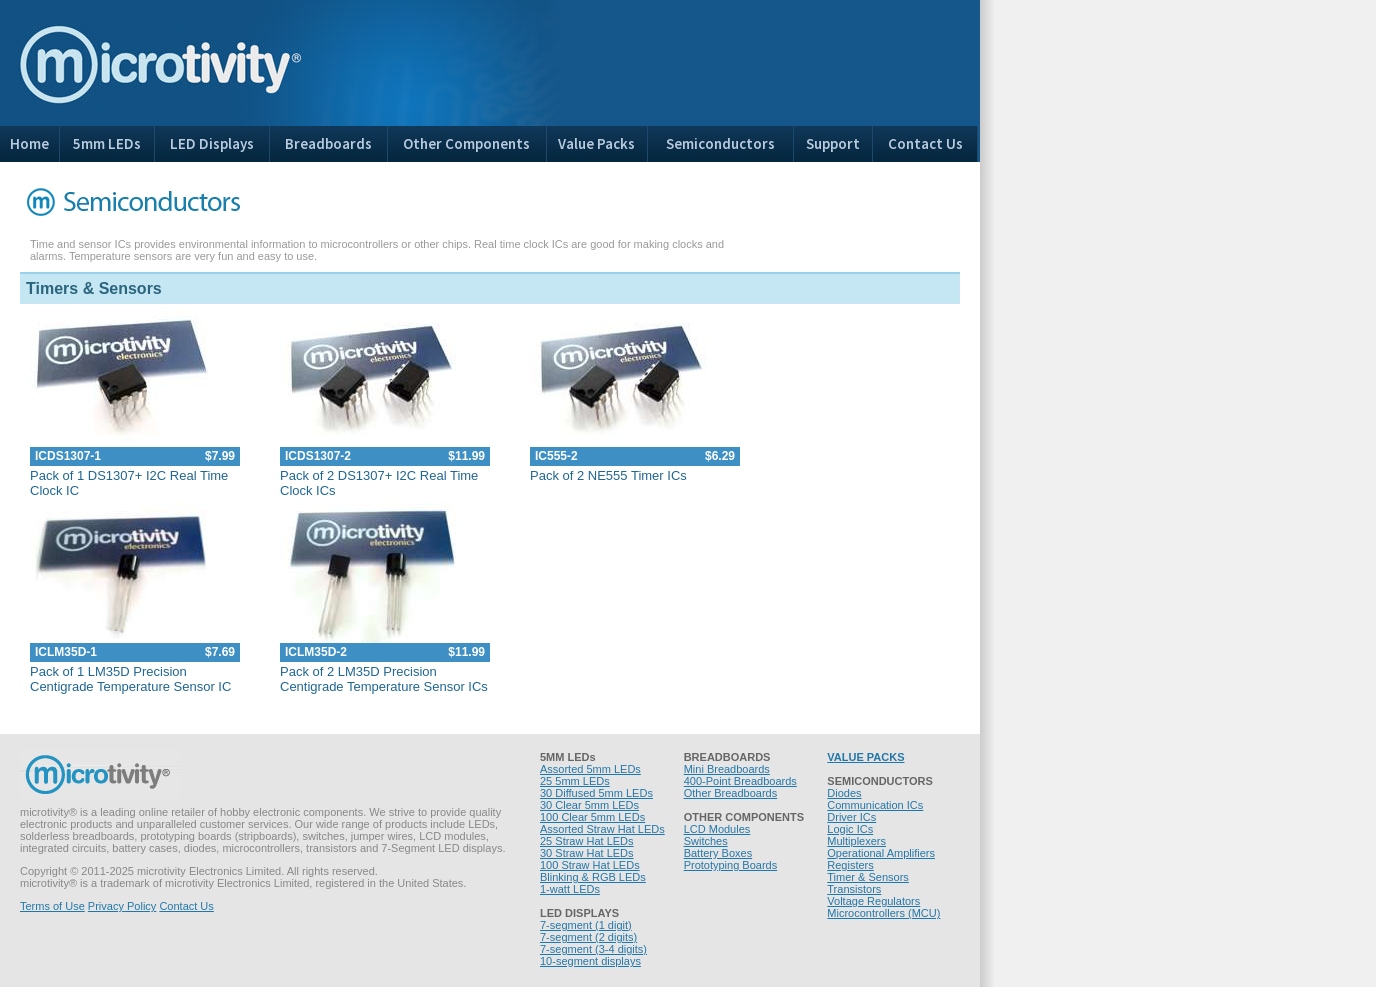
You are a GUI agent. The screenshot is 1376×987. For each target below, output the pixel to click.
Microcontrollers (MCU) (883, 913)
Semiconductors (720, 143)
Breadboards (328, 143)
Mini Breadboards (727, 769)
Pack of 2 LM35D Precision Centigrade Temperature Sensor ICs (384, 679)
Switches (706, 841)
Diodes (844, 793)
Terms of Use (52, 906)
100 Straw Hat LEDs (590, 865)
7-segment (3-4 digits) (593, 949)
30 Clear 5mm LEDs (589, 805)
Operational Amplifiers (881, 853)
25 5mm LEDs (575, 781)
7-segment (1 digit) (586, 925)
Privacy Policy (122, 906)
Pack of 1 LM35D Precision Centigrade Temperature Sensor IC (130, 679)
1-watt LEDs (570, 889)
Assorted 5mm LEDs (590, 769)
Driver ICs (851, 817)
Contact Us (925, 143)
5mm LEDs (107, 143)
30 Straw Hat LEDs (587, 853)
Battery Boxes (718, 853)
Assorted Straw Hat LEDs (602, 829)
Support (833, 143)
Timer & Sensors (868, 877)
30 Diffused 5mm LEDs (596, 793)
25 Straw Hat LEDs (587, 841)
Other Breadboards (731, 793)
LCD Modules (717, 829)
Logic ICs (850, 829)
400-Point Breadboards (740, 781)
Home (29, 143)
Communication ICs (875, 805)
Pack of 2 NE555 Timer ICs (608, 475)
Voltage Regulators (873, 901)
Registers (850, 865)
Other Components (466, 143)
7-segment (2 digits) (588, 937)
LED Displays (212, 143)
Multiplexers (856, 841)
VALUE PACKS (865, 757)
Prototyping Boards (731, 865)
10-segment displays (590, 961)
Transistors (854, 889)
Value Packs (596, 143)
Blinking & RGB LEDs (593, 877)
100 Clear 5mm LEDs (592, 817)
